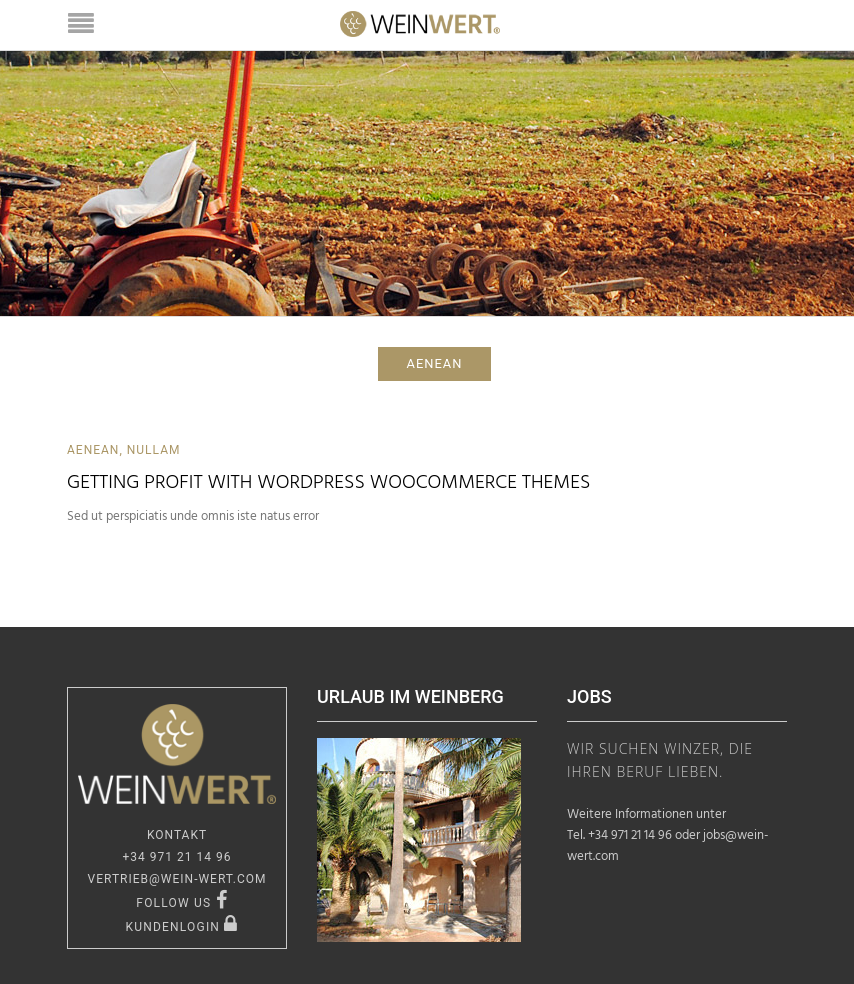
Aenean (93, 450)
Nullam (154, 450)
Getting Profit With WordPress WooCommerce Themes (328, 483)
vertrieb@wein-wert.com (177, 879)
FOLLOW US (181, 903)
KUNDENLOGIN (181, 927)
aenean (435, 363)
